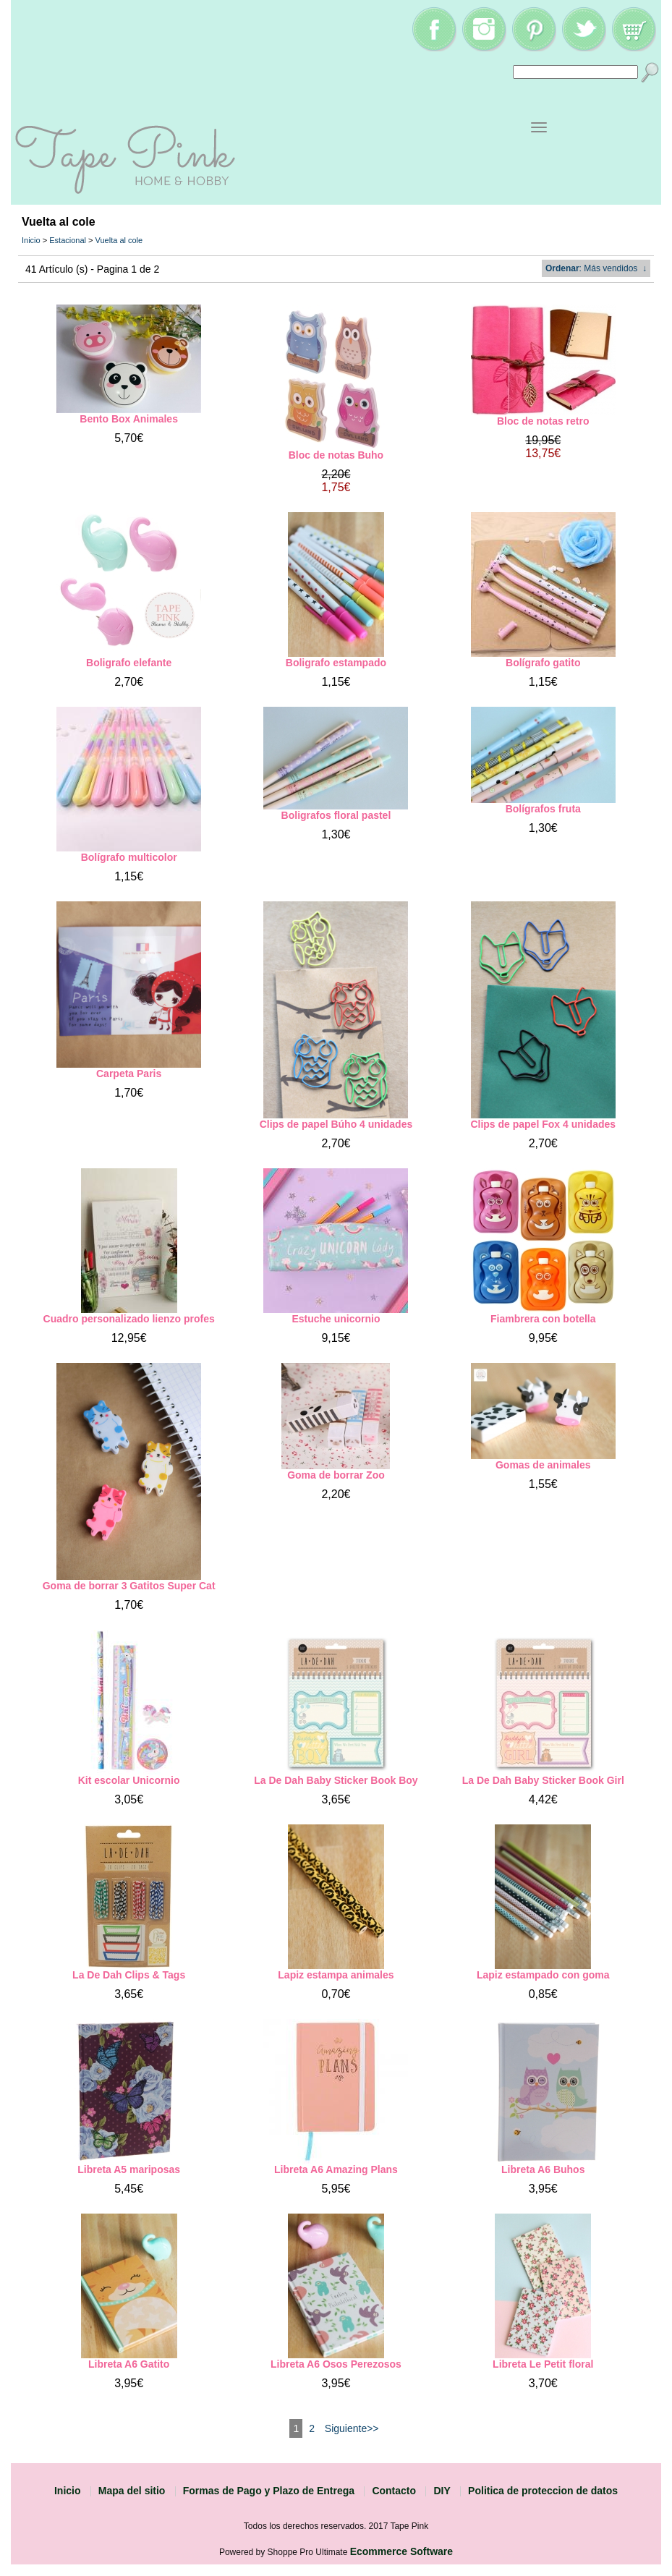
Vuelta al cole (119, 240)
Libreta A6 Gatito (128, 2364)
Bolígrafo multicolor (129, 857)
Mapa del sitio (132, 2490)
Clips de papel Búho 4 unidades (336, 1124)
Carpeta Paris (128, 1073)
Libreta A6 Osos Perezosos (336, 2364)
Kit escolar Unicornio (129, 1780)
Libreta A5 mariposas (128, 2169)
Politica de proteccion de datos (543, 2490)
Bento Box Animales (129, 419)
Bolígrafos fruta (543, 809)
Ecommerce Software (401, 2551)
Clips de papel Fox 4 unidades (543, 1124)
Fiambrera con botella (542, 1319)
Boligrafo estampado (336, 662)
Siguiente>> (352, 2428)
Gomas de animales (543, 1465)
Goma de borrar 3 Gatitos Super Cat (129, 1585)
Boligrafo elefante (128, 662)
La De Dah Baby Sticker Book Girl (543, 1780)
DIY (441, 2490)
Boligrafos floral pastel (336, 815)
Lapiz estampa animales (336, 1975)
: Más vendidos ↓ (596, 268)
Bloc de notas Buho (336, 455)
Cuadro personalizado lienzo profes (129, 1319)
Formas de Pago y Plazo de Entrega (268, 2490)
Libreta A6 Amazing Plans (336, 2169)
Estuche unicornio (336, 1319)
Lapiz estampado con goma (543, 1975)
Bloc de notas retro (543, 421)
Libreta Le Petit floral (543, 2364)
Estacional (67, 240)
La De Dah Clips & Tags (128, 1975)
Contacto (394, 2490)
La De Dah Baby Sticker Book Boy (335, 1780)
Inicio (31, 240)
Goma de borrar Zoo (336, 1475)
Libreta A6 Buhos (542, 2169)
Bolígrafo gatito (543, 662)
